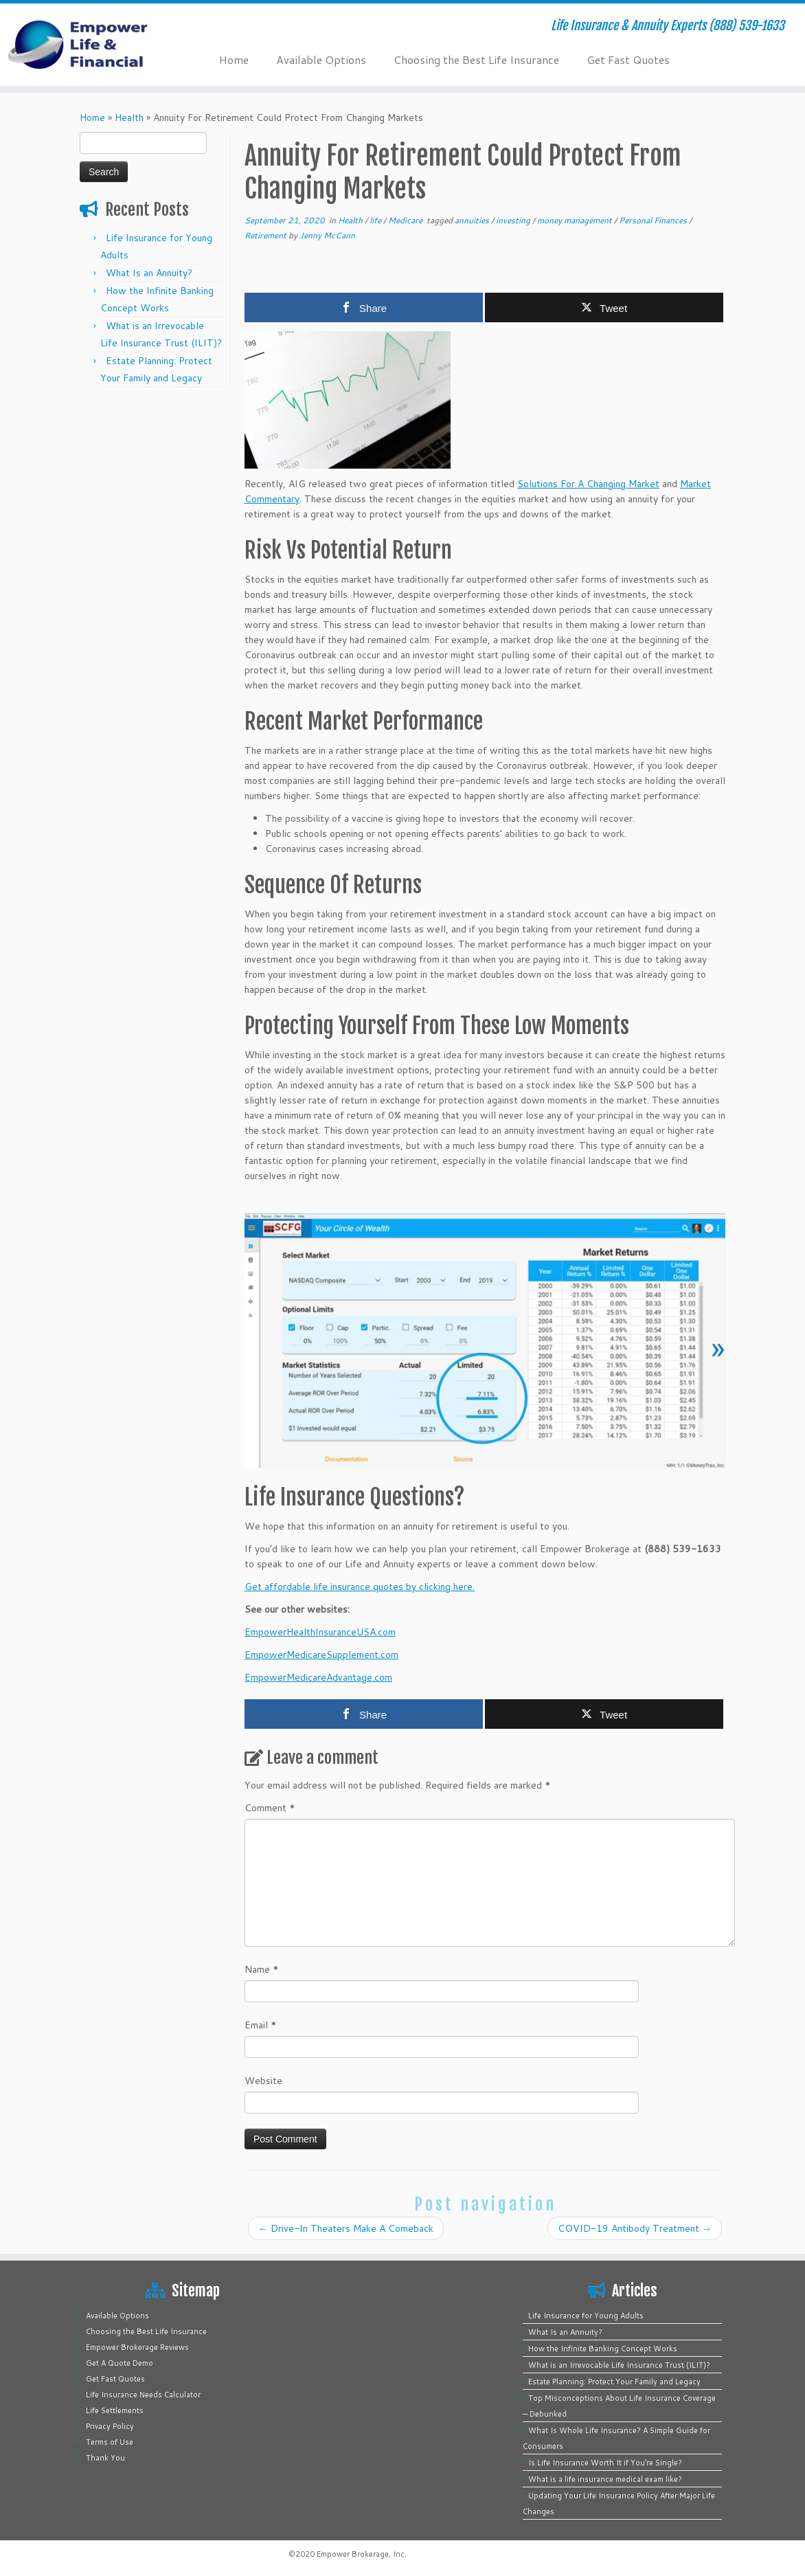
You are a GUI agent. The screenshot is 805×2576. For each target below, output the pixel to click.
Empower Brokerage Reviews (137, 2347)
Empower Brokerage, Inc (361, 2554)
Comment (270, 1808)
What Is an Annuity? (149, 273)
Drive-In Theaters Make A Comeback (345, 2228)
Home (234, 59)
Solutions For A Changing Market (588, 484)
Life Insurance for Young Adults (586, 2315)
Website (263, 2080)
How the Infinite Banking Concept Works (602, 2348)
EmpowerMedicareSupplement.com (321, 1654)
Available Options (321, 59)
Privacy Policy (110, 2426)
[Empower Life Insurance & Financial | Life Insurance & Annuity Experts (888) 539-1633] (94, 44)
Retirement (266, 235)
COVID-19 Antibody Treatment (635, 2228)
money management (575, 220)
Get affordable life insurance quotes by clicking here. (360, 1586)
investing (514, 220)
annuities (473, 220)
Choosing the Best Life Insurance (476, 59)
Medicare (406, 220)
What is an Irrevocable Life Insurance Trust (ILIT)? (619, 2365)
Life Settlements (115, 2410)
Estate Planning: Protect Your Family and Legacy (614, 2381)
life (376, 220)
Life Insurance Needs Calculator (143, 2394)
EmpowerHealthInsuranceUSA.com (320, 1632)
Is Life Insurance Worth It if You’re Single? (605, 2462)
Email (261, 2025)
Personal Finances (654, 220)
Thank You (105, 2457)
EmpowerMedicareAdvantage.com (318, 1677)
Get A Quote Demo (119, 2362)
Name (262, 1969)
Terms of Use (109, 2442)
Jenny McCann (327, 235)
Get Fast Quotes (628, 59)
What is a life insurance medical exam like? (605, 2479)
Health (129, 117)
